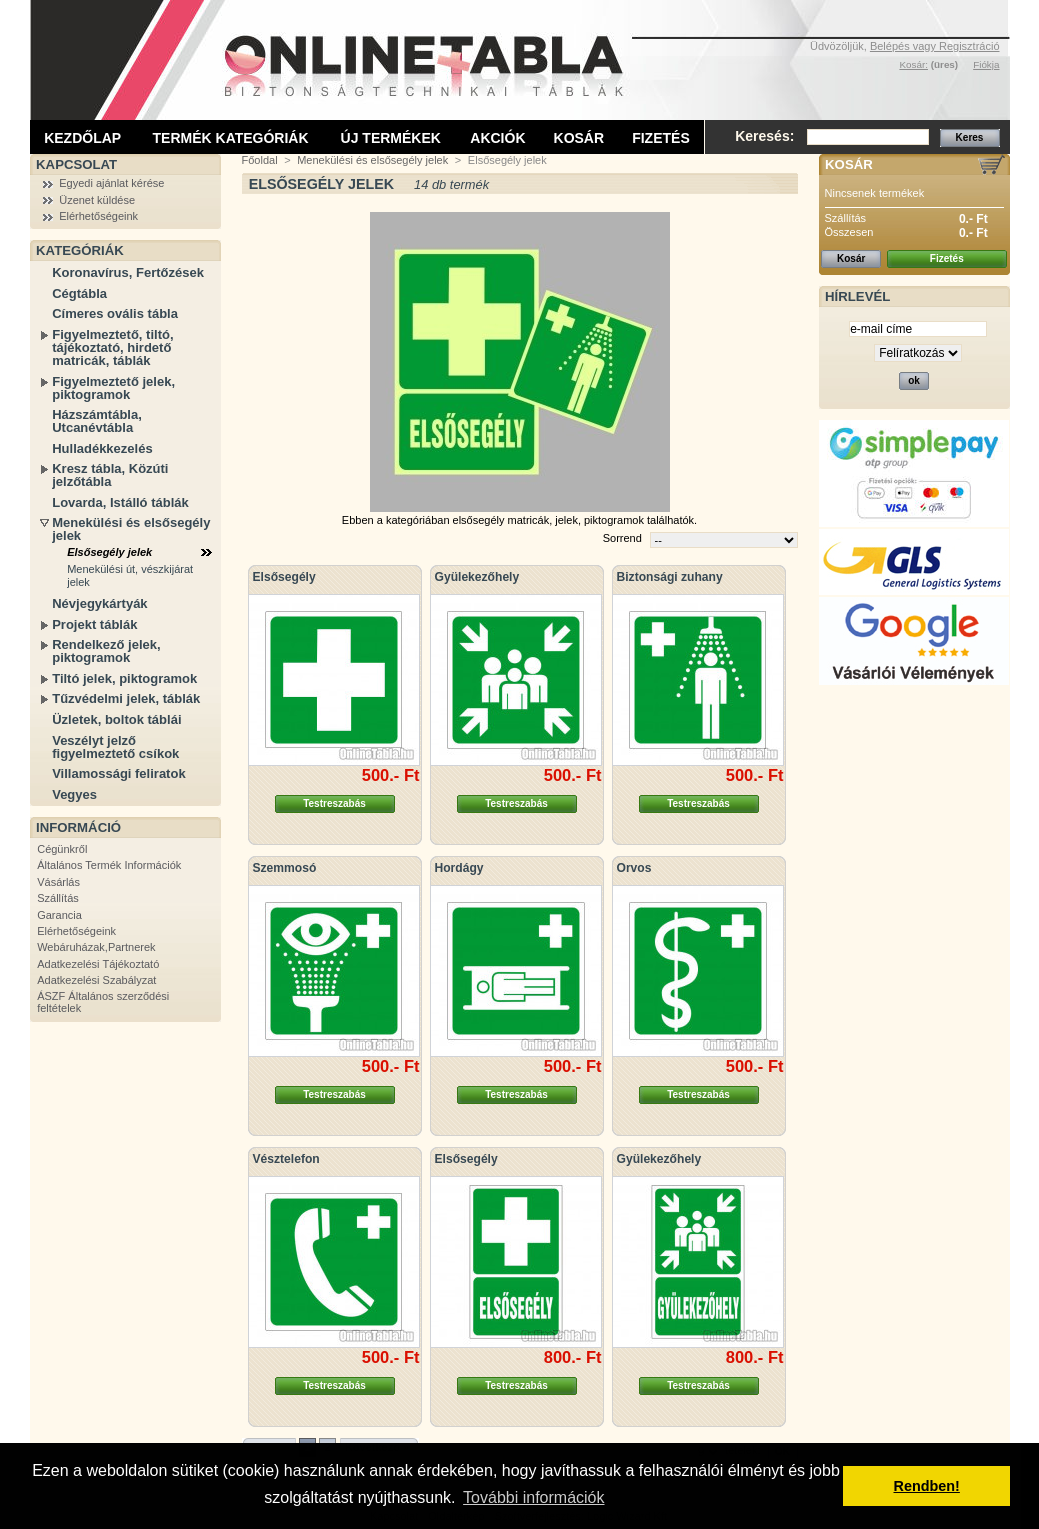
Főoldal (260, 160)
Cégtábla (79, 293)
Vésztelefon (286, 1159)
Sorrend (622, 538)
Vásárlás (58, 882)
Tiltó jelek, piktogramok (124, 678)
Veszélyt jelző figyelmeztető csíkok (115, 747)
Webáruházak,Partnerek (96, 947)
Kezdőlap (82, 138)
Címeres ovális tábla (115, 313)
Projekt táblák (94, 624)
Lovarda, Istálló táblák (120, 502)
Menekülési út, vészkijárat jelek (130, 575)
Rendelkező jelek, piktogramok (106, 651)
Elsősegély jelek (109, 552)
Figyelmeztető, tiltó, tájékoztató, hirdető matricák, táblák (112, 347)
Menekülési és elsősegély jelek (131, 529)
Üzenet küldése (97, 200)
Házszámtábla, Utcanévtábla (97, 421)
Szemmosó (285, 868)
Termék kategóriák (231, 138)
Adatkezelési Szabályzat (96, 980)
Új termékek (391, 138)
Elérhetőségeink (98, 216)
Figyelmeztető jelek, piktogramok (113, 388)
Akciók (497, 138)
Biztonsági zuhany (670, 577)
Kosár (579, 138)
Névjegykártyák (99, 603)
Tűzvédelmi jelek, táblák (126, 698)
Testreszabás (334, 803)
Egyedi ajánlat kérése (111, 183)
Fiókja (986, 64)
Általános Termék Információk (109, 865)
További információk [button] (533, 1497)
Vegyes (74, 794)
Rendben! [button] (927, 1486)
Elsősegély (284, 577)
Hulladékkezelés (102, 448)
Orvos (634, 868)
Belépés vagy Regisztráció (935, 46)
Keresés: (764, 136)
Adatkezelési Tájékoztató (98, 964)
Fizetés (661, 138)
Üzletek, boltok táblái (116, 719)
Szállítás (58, 898)
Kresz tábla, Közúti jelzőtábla (110, 475)
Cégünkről (62, 849)
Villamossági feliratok (118, 773)
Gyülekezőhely (477, 577)
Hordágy (459, 868)
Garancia (59, 915)
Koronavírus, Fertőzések (128, 272)
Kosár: (913, 64)
